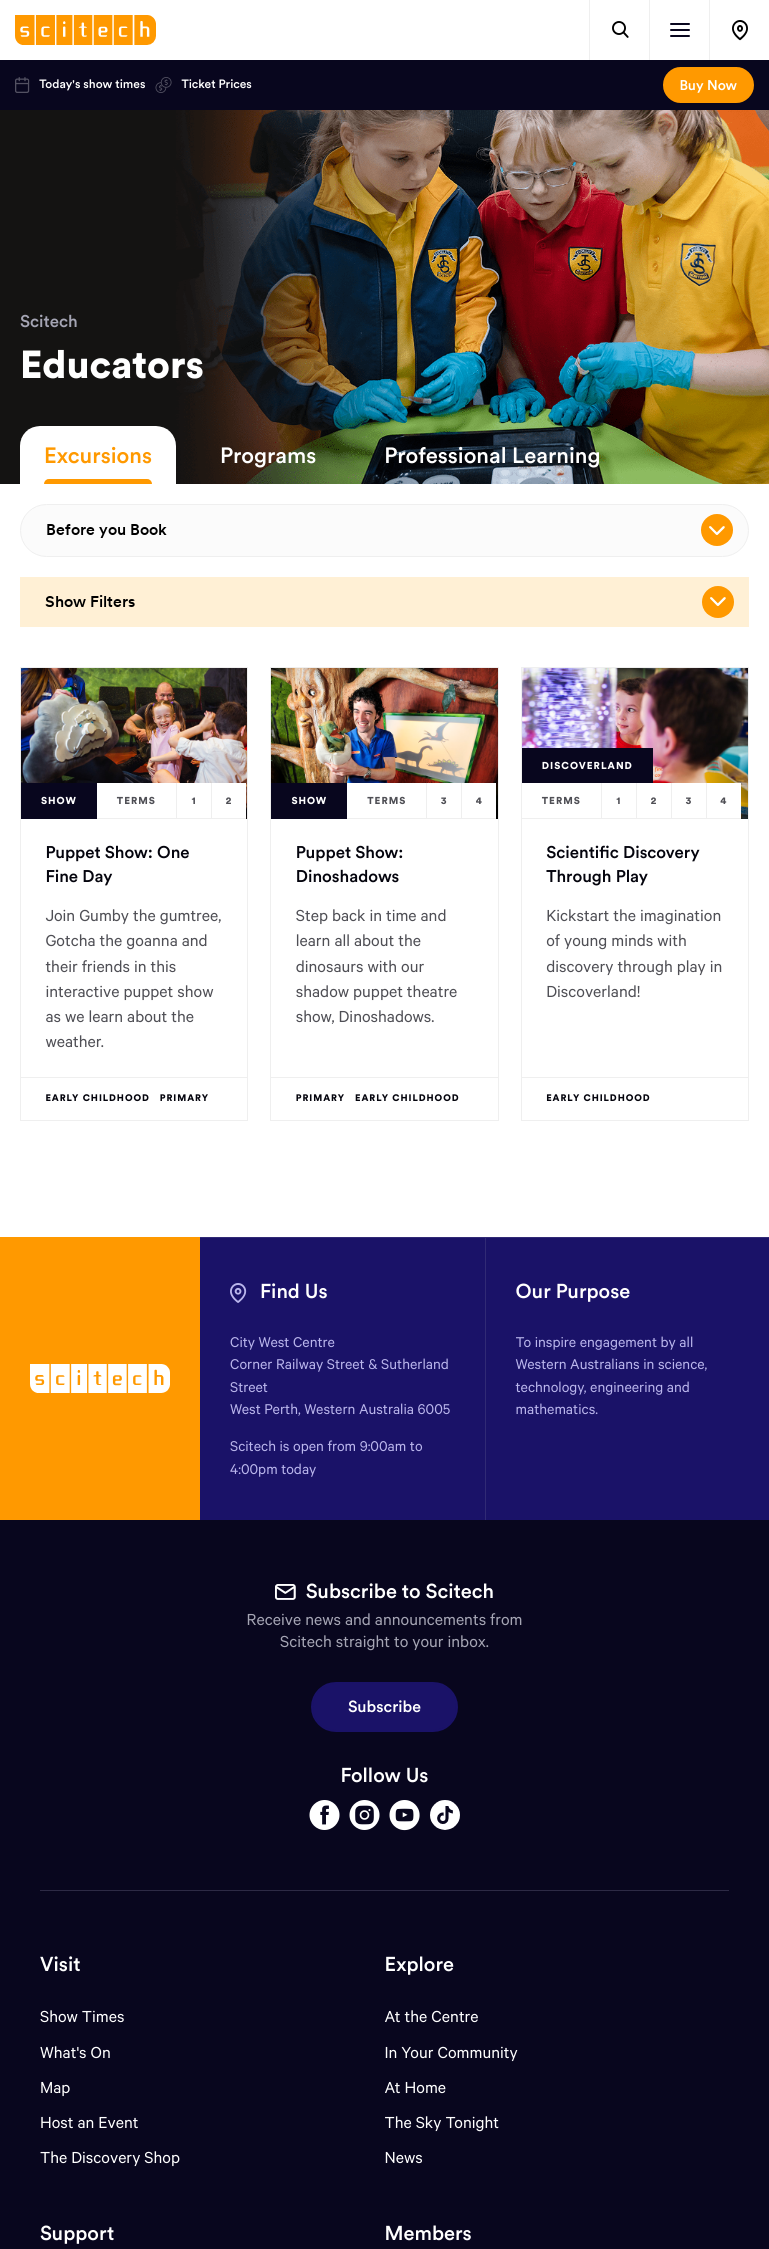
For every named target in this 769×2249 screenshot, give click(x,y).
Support (77, 2233)
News (404, 2157)
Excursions (98, 455)
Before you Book (389, 530)
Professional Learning (492, 455)
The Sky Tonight (442, 2122)
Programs (268, 455)
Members (428, 2233)
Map (67, 2087)
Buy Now (708, 85)
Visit (60, 1964)
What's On (75, 2052)
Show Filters (389, 602)
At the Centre (432, 2016)
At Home (416, 2087)
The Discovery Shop (110, 2157)
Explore (419, 1964)
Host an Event (89, 2122)
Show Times (82, 2016)
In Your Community (451, 2052)
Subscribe (384, 1707)
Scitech (49, 321)
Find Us (294, 1291)
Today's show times (80, 85)
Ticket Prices (203, 85)
